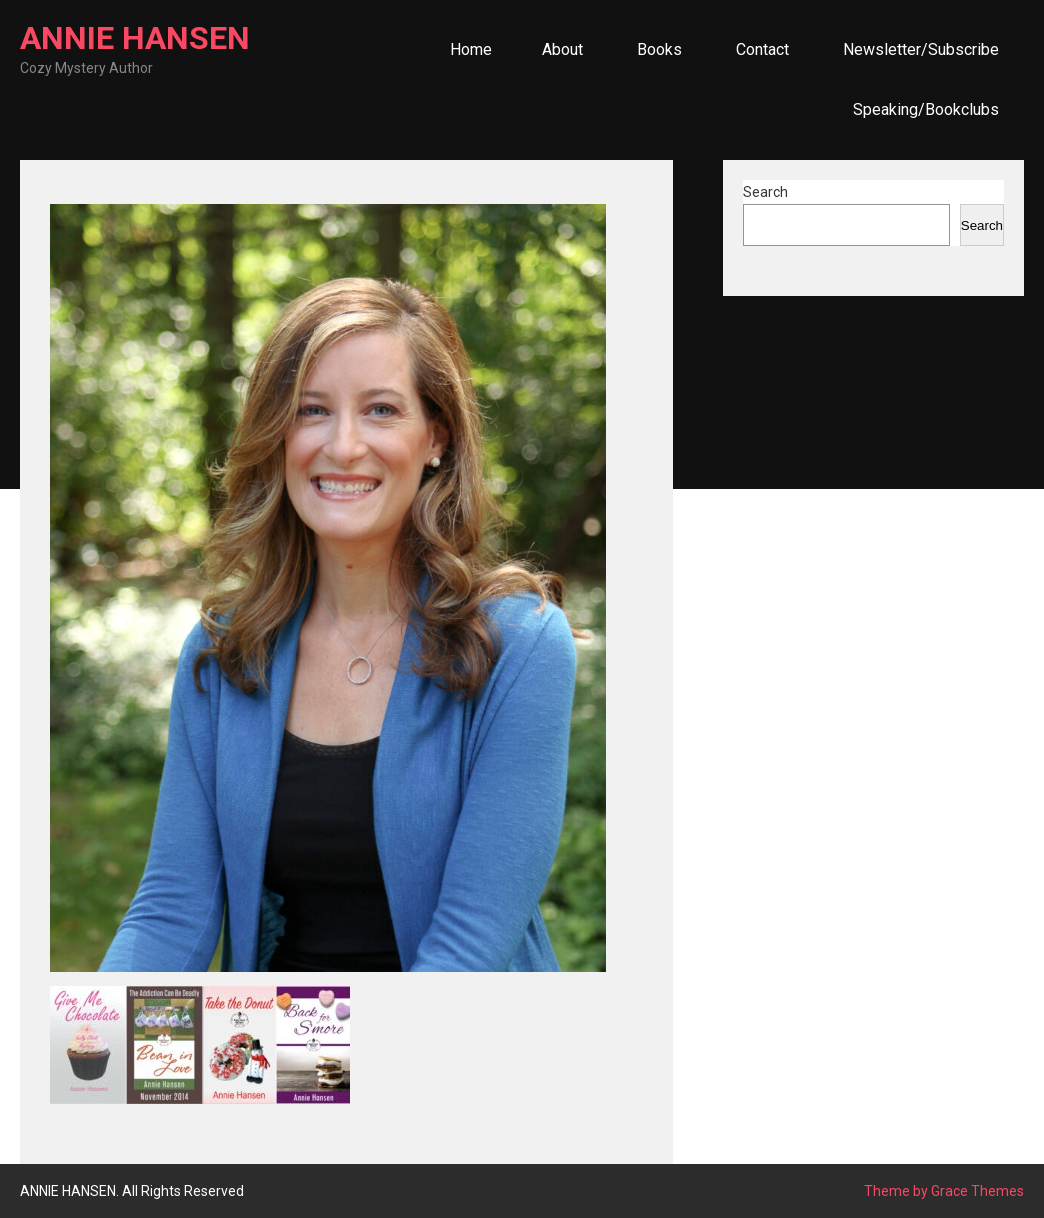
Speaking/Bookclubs (926, 109)
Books (659, 49)
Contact (762, 49)
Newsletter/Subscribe (921, 49)
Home (471, 49)
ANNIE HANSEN (135, 38)
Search (765, 192)
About (562, 49)
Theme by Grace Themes (944, 1191)
